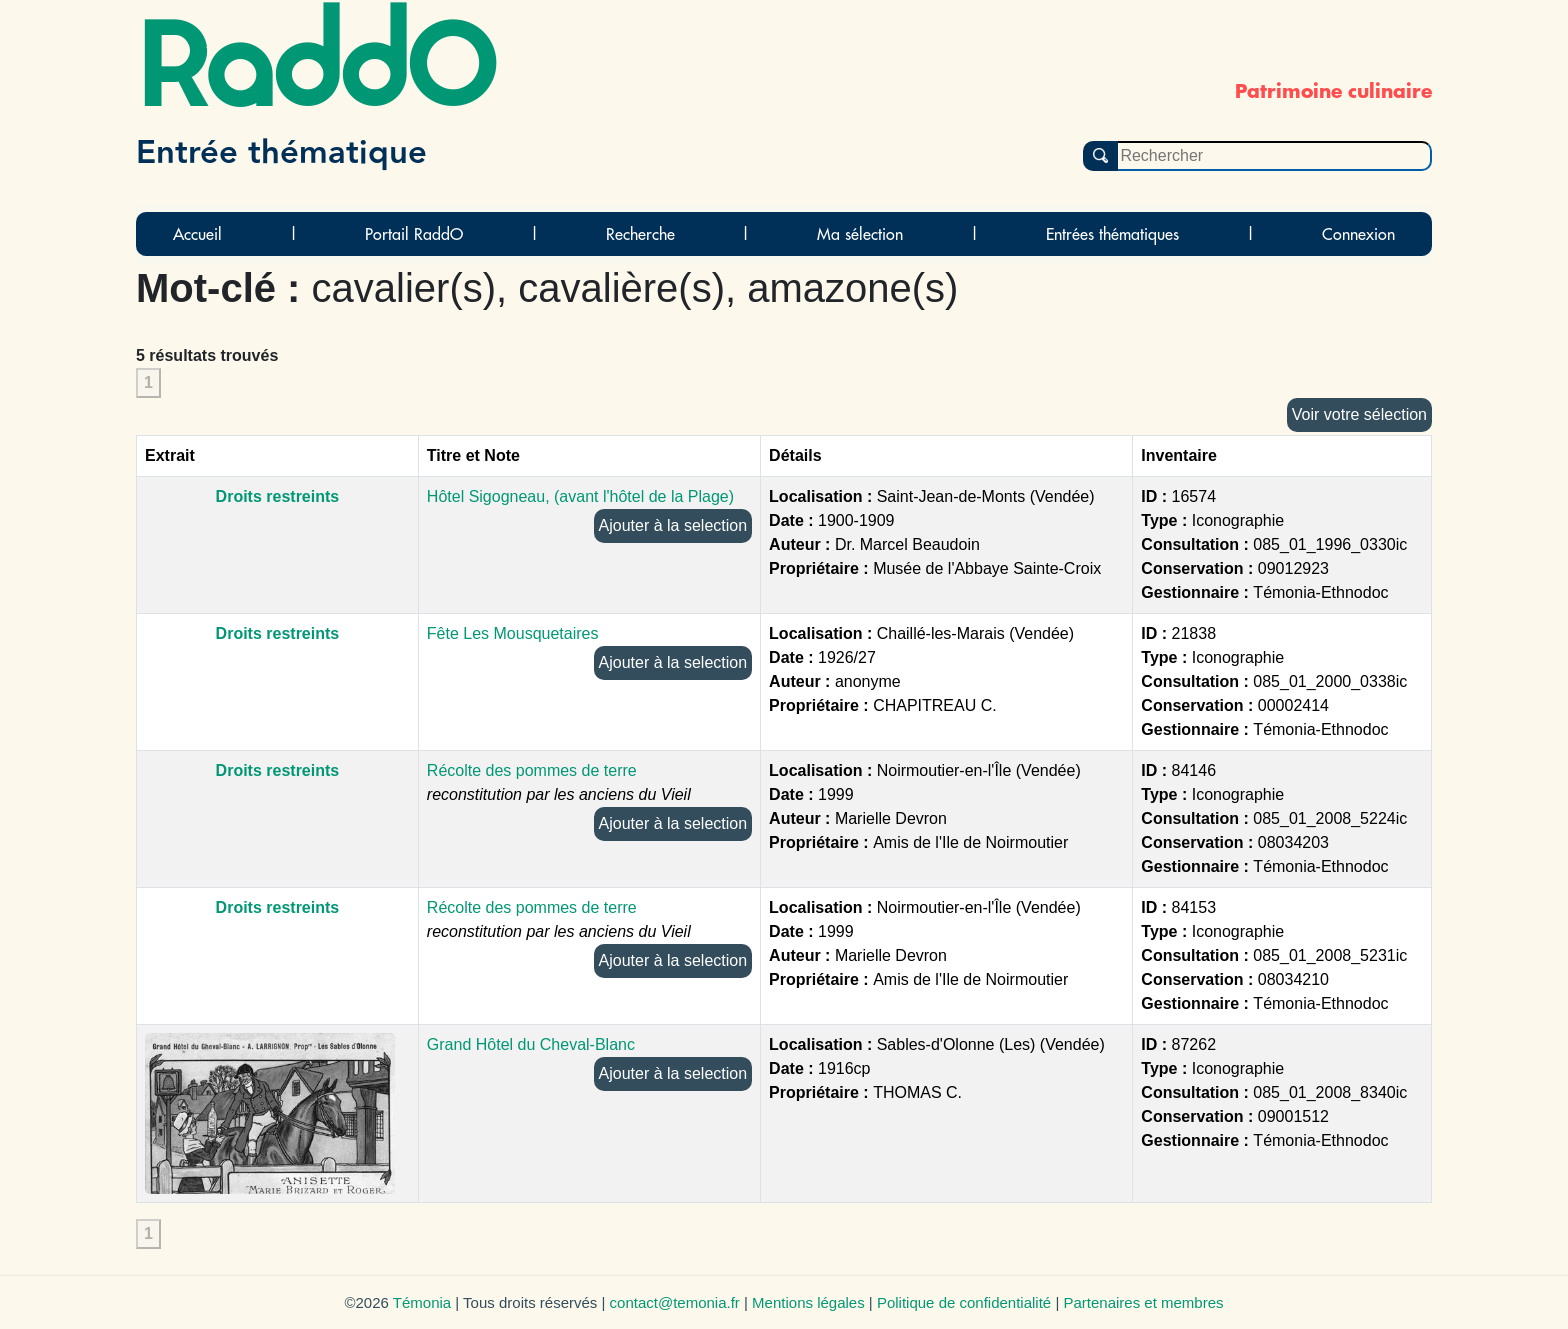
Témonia (422, 1302)
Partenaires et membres (1143, 1302)
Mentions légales (808, 1302)
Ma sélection (860, 234)
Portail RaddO (414, 234)
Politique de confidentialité (964, 1302)
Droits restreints (278, 496)
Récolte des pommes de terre (532, 770)
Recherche (640, 234)
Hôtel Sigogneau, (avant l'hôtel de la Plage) (580, 496)
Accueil (197, 234)
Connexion (1358, 234)
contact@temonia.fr (675, 1302)
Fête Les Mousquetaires (513, 633)
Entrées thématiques (1112, 234)
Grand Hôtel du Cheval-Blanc (531, 1044)
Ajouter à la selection (673, 525)
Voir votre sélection (1359, 414)
